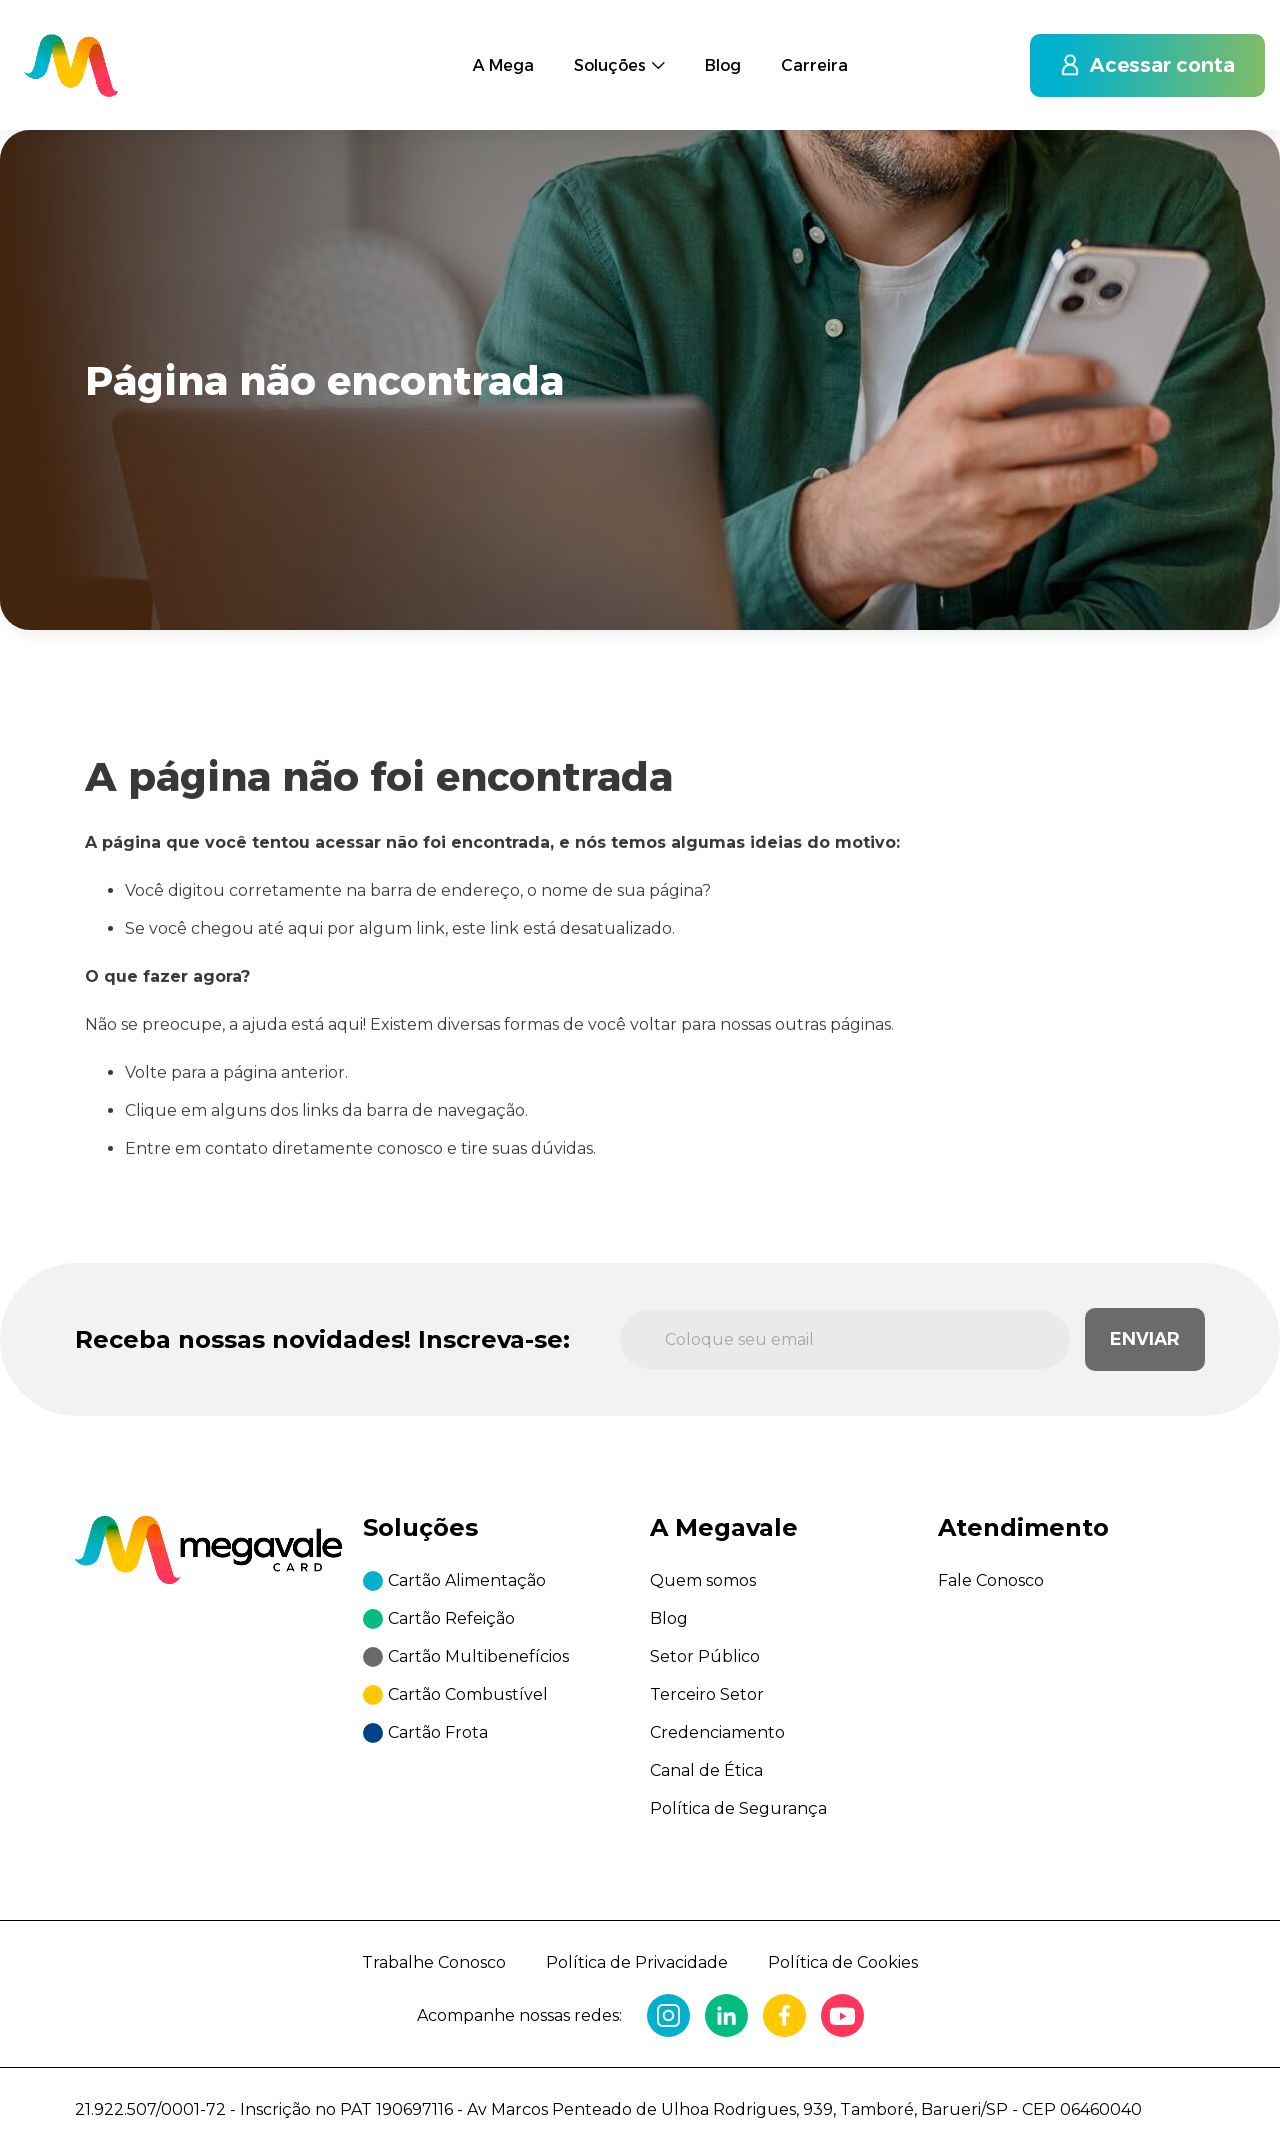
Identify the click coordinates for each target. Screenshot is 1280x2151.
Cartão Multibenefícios (478, 1656)
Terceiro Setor (707, 1694)
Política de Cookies (843, 1962)
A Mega (503, 54)
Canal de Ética (706, 1770)
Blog (723, 45)
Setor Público (705, 1656)
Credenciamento (717, 1732)
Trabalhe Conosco (434, 1962)
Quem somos (703, 1580)
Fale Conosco (991, 1580)
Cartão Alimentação (467, 1580)
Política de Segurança (738, 1808)
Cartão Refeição (451, 1618)
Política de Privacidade (637, 1962)
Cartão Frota (438, 1732)
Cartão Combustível (468, 1694)
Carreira (814, 41)
